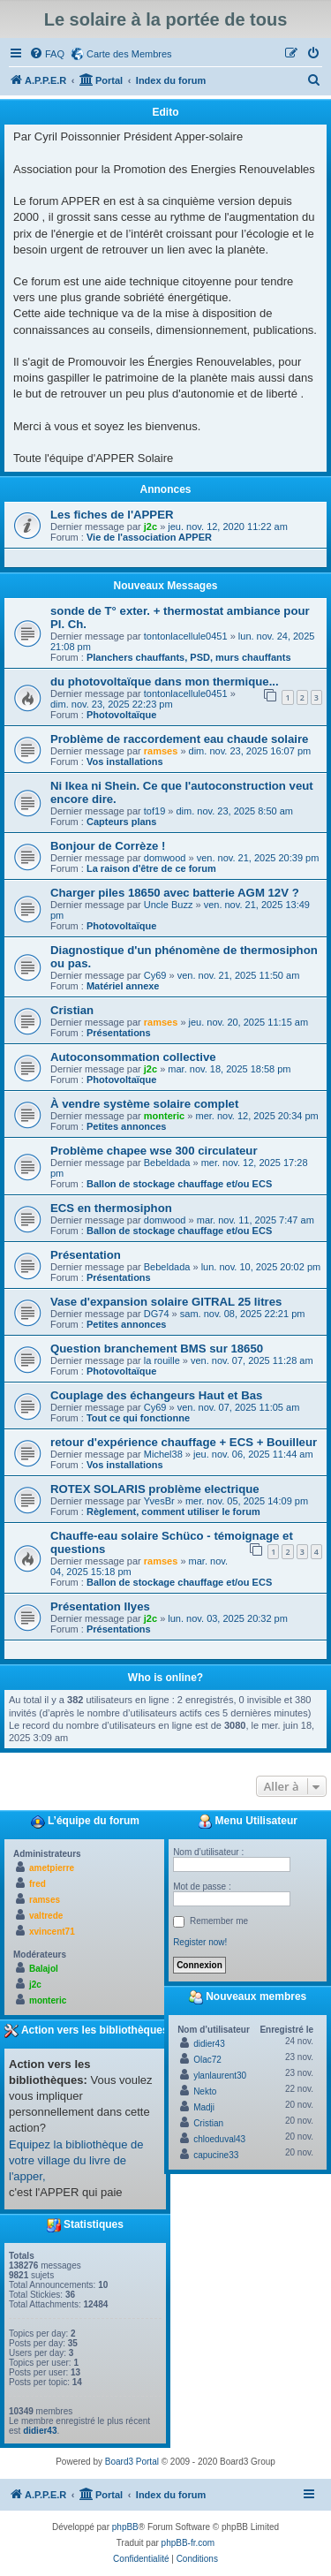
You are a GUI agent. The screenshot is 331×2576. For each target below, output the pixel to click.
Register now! (200, 1942)
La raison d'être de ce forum (151, 868)
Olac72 (207, 2060)
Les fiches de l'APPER (111, 514)
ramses (161, 751)
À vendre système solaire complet (144, 1103)
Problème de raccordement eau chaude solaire (179, 739)
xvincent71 (52, 1931)
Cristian (72, 1010)
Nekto (204, 2091)
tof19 (154, 811)
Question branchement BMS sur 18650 (156, 1348)
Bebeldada (167, 1162)
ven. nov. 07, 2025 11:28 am (252, 1360)
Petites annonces (126, 1126)
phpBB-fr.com (188, 2543)
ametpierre (51, 1868)
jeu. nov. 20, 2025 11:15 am (249, 1022)
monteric (164, 1115)
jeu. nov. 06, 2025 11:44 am (253, 1454)
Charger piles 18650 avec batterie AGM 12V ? (174, 892)
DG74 (156, 1313)
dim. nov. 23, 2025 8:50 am (234, 811)
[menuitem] (46, 53)
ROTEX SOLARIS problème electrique (155, 1489)
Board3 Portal (132, 2461)
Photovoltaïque (121, 714)
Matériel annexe (123, 986)
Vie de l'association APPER (149, 537)
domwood (165, 857)
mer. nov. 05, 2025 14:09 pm (246, 1501)
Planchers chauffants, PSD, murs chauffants (189, 657)
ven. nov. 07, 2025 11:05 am (238, 1407)
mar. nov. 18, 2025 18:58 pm (229, 1069)
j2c (150, 526)
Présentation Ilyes (100, 1606)
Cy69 (155, 975)
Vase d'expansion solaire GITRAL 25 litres (166, 1301)
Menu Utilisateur (247, 1822)
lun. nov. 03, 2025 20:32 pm (228, 1618)
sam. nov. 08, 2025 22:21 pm (242, 1313)
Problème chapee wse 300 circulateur (154, 1150)
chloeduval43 (219, 2139)
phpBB (125, 2527)
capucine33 (215, 2155)
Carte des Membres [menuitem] (129, 54)
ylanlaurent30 (219, 2075)
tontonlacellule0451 (186, 636)
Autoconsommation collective (133, 1057)
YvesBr (159, 1501)
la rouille (162, 1360)
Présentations (119, 1032)
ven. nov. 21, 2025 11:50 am (238, 975)
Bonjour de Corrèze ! (107, 845)
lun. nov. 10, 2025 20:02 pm (261, 1266)
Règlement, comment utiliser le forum (173, 1511)
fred (37, 1884)
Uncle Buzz (168, 904)
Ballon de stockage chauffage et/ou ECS (179, 1183)
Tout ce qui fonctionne (138, 1418)
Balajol (43, 1969)
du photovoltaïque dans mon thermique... (164, 681)
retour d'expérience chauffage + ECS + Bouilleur (183, 1442)
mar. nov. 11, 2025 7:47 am (255, 1220)
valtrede (46, 1916)
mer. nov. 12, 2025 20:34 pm (256, 1115)
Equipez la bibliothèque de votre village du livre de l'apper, (76, 2160)
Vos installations (125, 761)
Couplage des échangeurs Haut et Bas (156, 1395)
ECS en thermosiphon (111, 1208)
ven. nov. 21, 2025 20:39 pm (258, 857)
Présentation (85, 1254)
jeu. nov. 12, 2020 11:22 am (228, 526)
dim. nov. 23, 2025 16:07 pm (250, 751)
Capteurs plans (121, 821)
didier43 (39, 2431)
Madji (203, 2107)
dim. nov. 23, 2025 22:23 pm (111, 704)
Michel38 (163, 1454)
